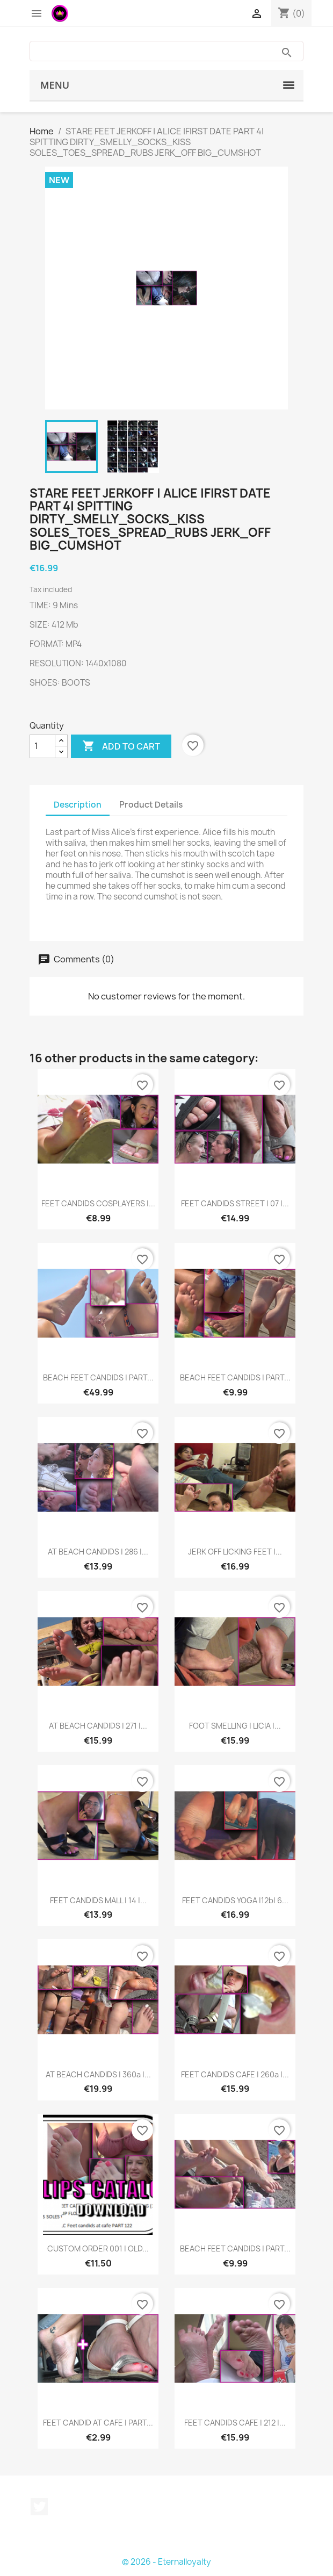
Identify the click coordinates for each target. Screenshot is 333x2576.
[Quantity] (42, 746)
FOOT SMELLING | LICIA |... (235, 1726)
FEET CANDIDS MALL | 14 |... (98, 1900)
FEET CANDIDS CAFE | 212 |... (235, 2422)
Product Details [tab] (151, 804)
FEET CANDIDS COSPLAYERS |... (98, 1203)
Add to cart (121, 746)
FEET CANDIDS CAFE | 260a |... (235, 2074)
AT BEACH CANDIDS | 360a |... (98, 2074)
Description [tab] (78, 804)
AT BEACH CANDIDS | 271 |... (98, 1726)
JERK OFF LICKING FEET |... (235, 1551)
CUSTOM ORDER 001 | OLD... (98, 2248)
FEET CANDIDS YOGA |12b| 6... (235, 1900)
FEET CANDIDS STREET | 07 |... (235, 1203)
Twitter (39, 2506)
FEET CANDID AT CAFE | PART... (98, 2422)
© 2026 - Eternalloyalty (166, 2561)
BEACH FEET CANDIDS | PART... (98, 1377)
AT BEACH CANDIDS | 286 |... (98, 1551)
